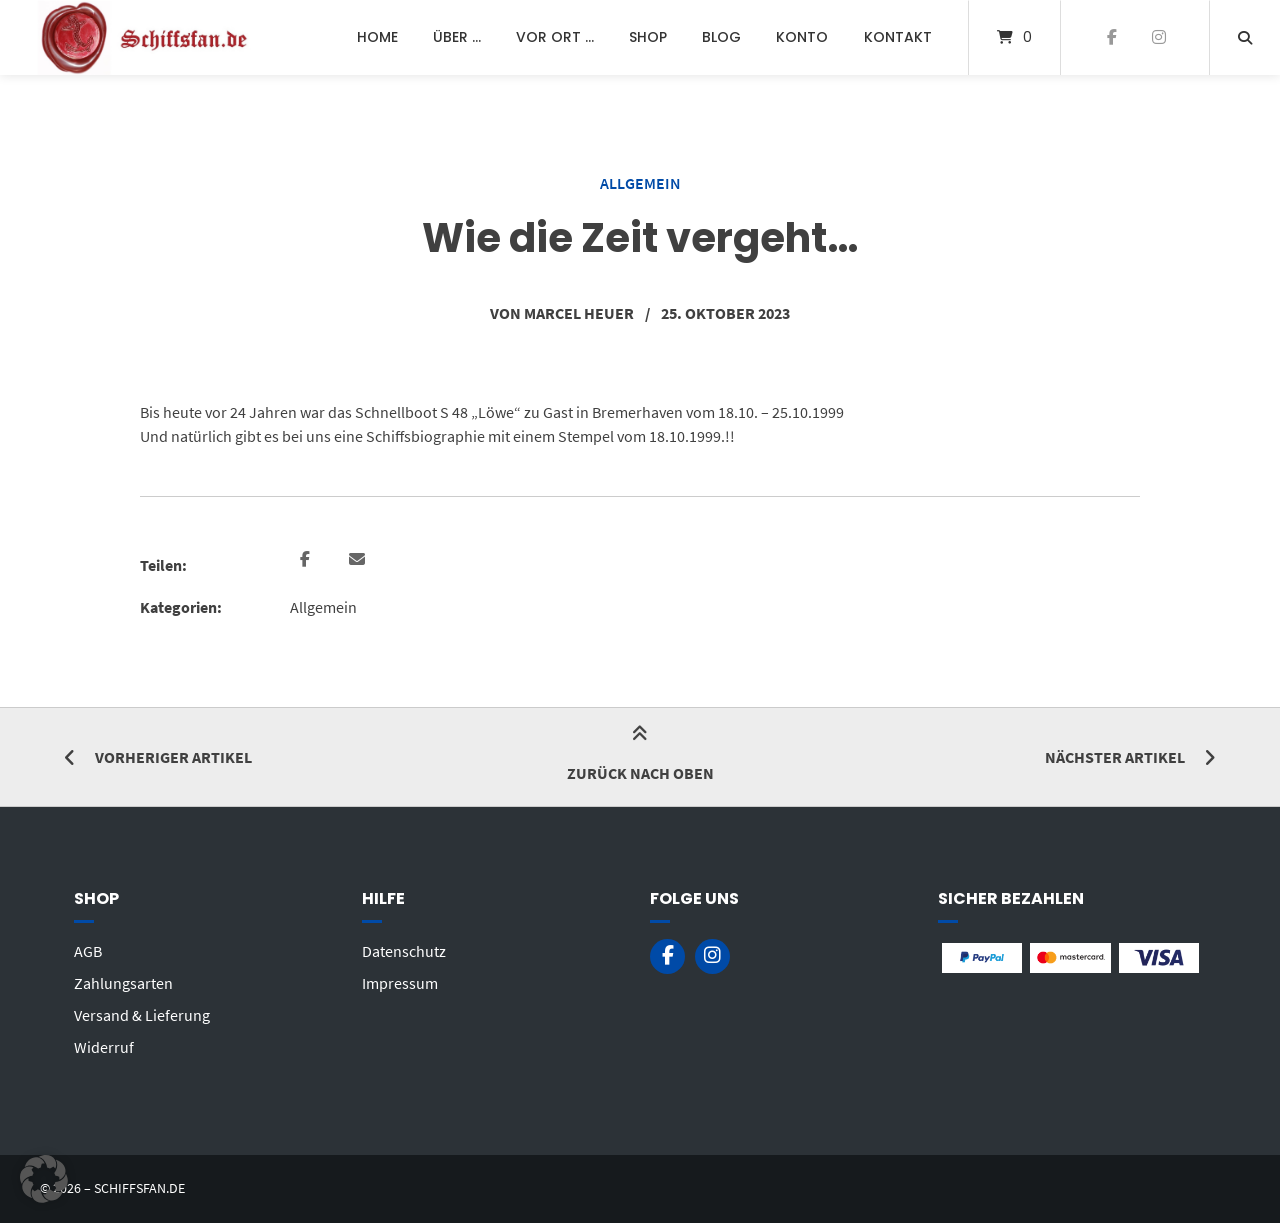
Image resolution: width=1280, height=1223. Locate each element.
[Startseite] (146, 37)
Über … (457, 37)
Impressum (400, 983)
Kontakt (898, 37)
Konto (802, 37)
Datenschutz (404, 951)
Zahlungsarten (123, 983)
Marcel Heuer (579, 313)
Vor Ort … (555, 37)
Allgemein (640, 183)
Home (377, 37)
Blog (721, 37)
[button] (307, 560)
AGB (88, 951)
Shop (648, 37)
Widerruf (104, 1047)
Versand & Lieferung (142, 1015)
